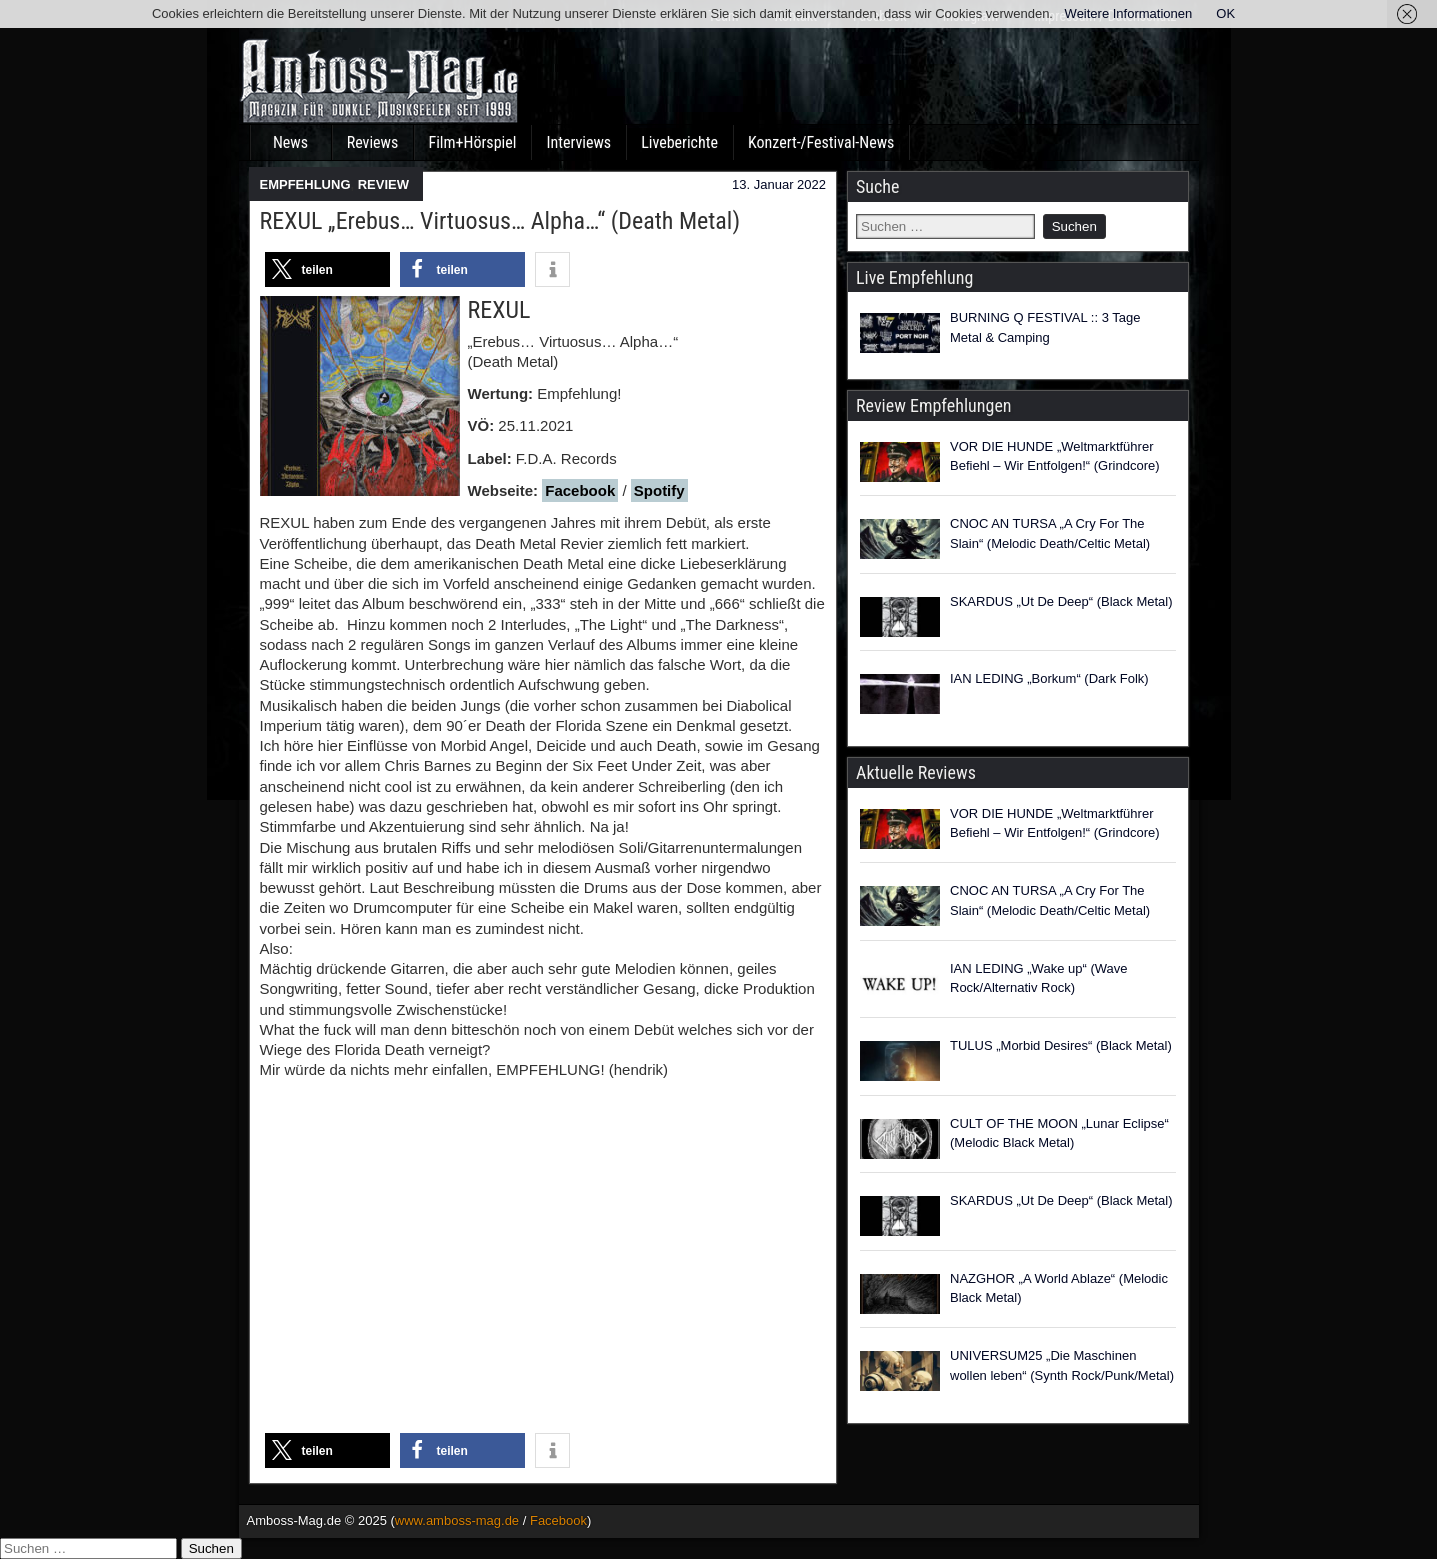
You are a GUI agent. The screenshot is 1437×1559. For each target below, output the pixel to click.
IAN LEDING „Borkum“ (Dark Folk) (1049, 678)
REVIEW (383, 184)
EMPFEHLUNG (305, 184)
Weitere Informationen (1129, 13)
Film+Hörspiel (473, 142)
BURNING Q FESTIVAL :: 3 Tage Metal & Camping (1045, 327)
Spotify (659, 490)
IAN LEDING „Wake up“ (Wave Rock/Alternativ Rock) (1038, 978)
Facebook (580, 490)
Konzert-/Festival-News (821, 142)
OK (1225, 13)
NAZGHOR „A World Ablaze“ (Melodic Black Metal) (1059, 1288)
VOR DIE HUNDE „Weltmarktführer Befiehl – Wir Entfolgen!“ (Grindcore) (1055, 456)
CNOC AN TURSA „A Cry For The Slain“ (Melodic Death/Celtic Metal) (1050, 533)
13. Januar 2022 (779, 184)
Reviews (373, 142)
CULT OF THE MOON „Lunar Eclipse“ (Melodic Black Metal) (1059, 1133)
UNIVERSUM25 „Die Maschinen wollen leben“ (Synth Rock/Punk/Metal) (1062, 1365)
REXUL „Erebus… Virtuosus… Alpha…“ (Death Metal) (500, 221)
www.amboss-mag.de (457, 1520)
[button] (327, 269)
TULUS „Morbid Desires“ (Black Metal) (1061, 1045)
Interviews (578, 142)
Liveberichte (679, 142)
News (290, 142)
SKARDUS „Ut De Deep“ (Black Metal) (1061, 601)
